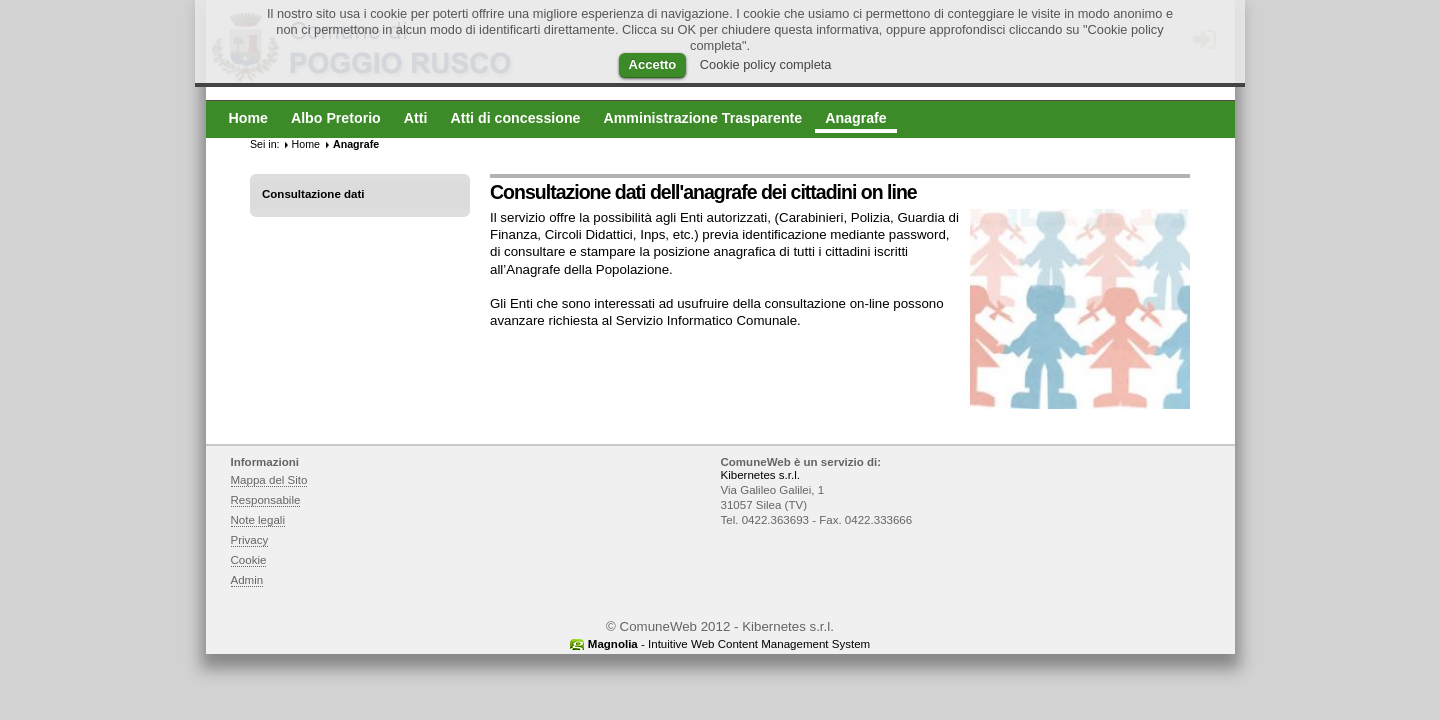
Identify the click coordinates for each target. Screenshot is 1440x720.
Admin (247, 580)
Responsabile (266, 500)
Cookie (249, 560)
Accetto (653, 64)
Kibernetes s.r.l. (760, 475)
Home (306, 144)
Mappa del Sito (269, 480)
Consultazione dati (313, 194)
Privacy (250, 540)
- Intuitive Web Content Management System (729, 644)
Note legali (258, 520)
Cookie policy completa (766, 64)
